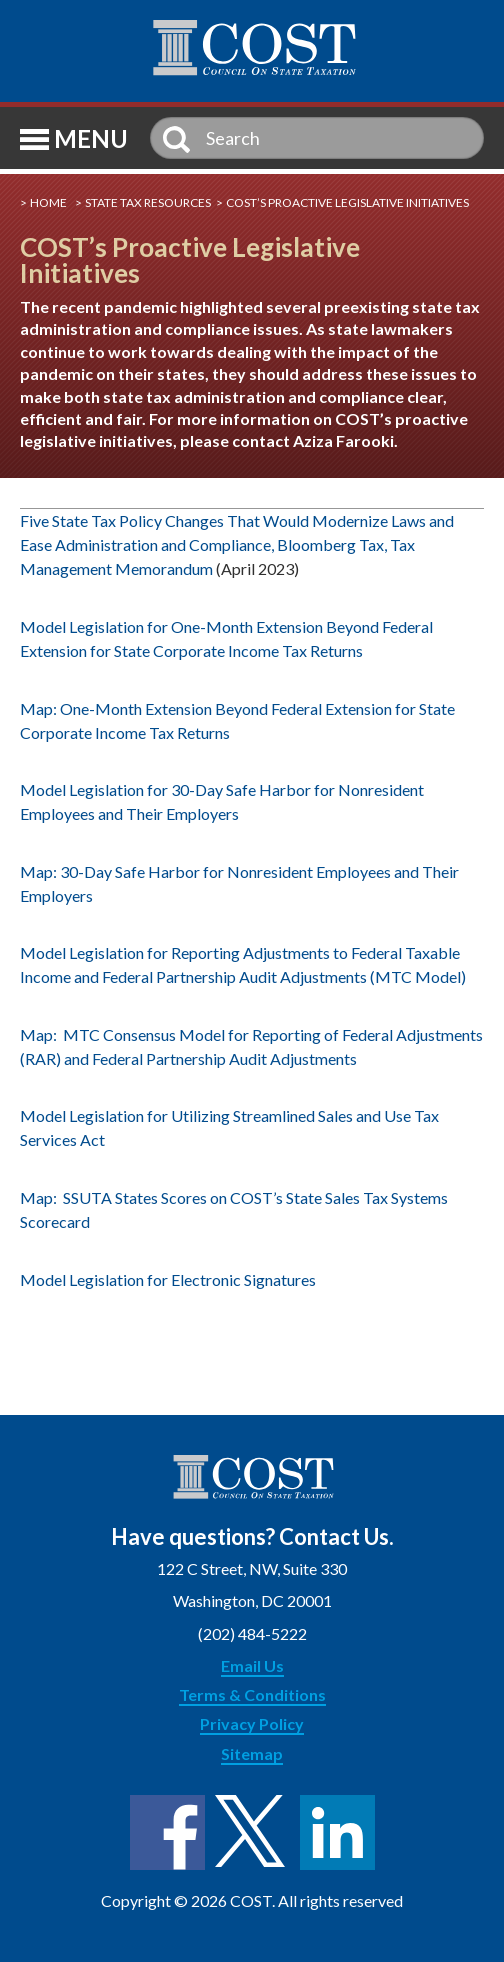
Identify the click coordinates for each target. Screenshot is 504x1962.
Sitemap (252, 1753)
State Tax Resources (148, 202)
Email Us (252, 1665)
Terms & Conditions (252, 1694)
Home (48, 202)
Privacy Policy (252, 1723)
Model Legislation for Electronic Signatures (168, 1279)
